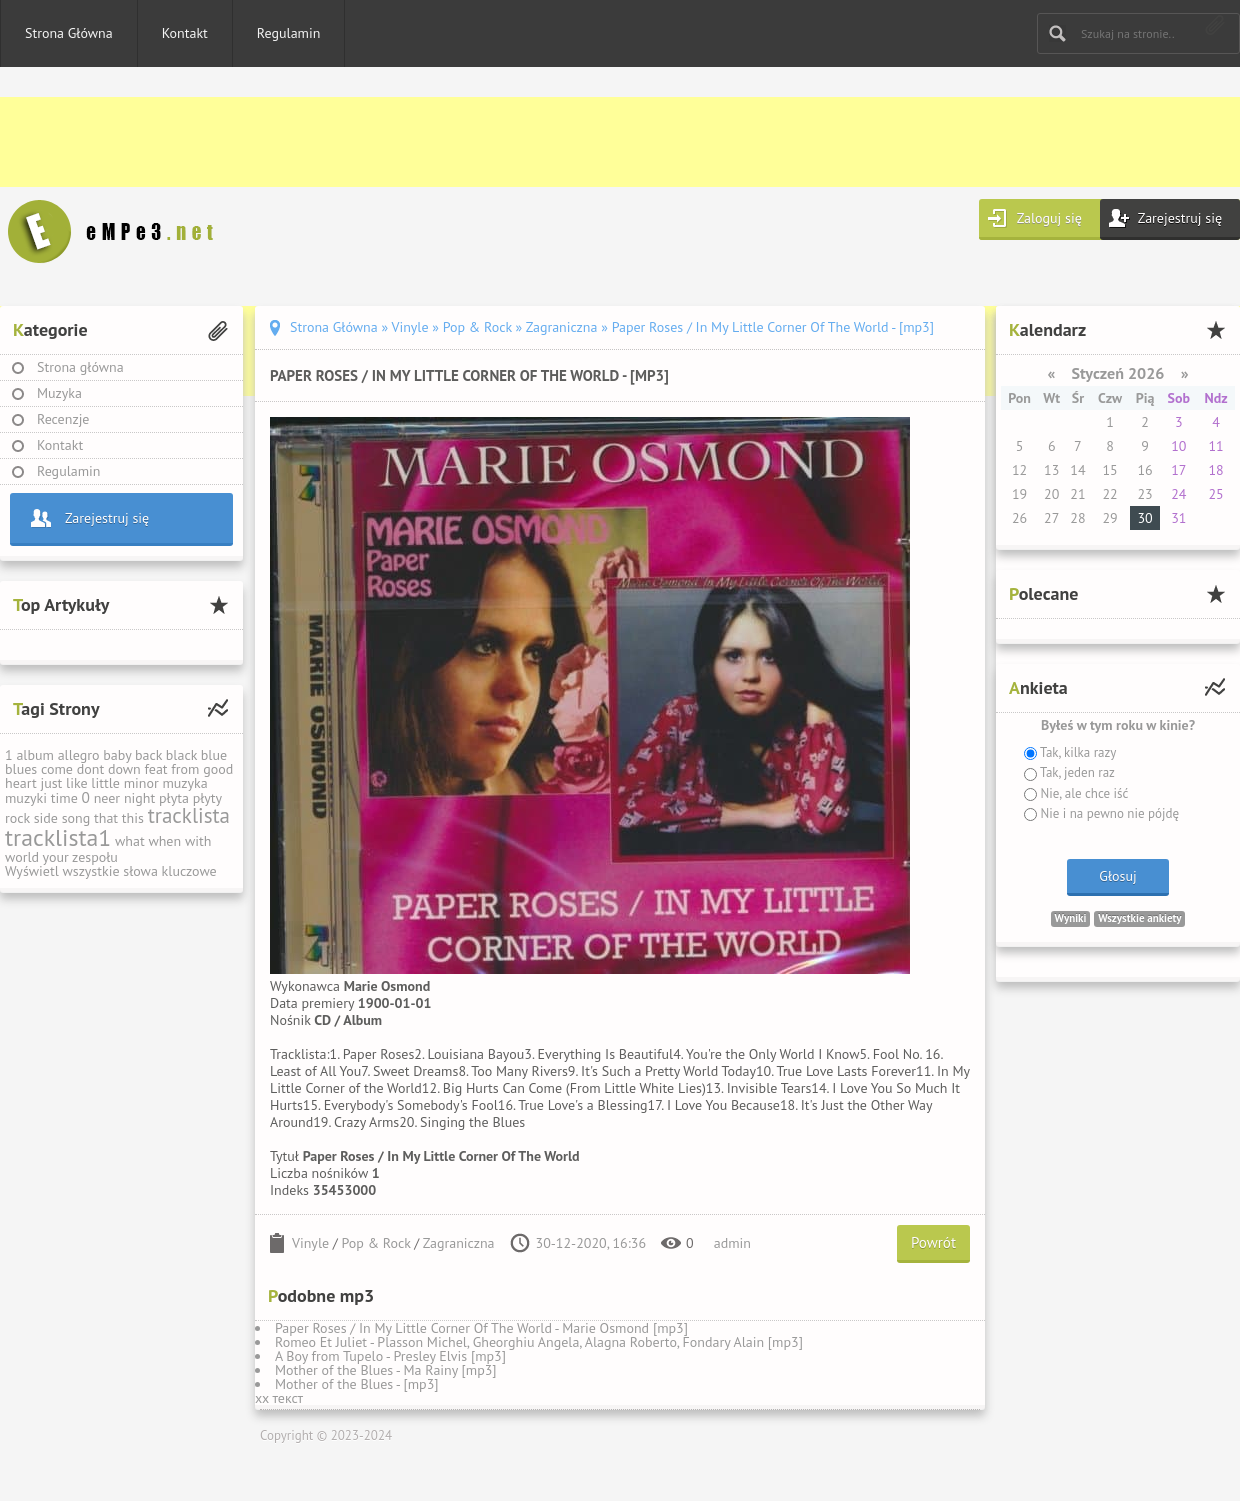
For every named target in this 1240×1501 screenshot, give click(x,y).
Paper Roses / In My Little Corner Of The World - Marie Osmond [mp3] (481, 1328)
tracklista (189, 815)
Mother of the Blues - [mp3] (357, 1384)
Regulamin (289, 33)
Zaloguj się (1049, 218)
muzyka (184, 783)
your (56, 857)
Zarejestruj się (1180, 218)
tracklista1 (58, 837)
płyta (174, 798)
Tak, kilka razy (1076, 752)
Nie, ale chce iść (1082, 793)
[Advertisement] (600, 142)
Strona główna (80, 367)
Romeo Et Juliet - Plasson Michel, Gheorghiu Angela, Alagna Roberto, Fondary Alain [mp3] (539, 1342)
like (77, 783)
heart (21, 783)
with (198, 841)
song (76, 818)
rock (17, 818)
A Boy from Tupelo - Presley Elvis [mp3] (390, 1356)
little (105, 783)
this (133, 818)
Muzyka (59, 393)
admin (732, 1243)
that (106, 818)
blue (214, 755)
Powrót (933, 1242)
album (35, 755)
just (51, 783)
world (22, 857)
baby (117, 755)
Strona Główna (69, 33)
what (130, 841)
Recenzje (63, 419)
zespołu (95, 857)
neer (107, 798)
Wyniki (1071, 918)
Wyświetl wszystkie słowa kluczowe (111, 871)
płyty (207, 798)
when (164, 841)
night (139, 798)
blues (21, 769)
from (185, 769)
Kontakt (185, 33)
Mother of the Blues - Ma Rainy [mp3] (386, 1370)
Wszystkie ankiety (1139, 918)
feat (155, 769)
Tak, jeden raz (1076, 772)
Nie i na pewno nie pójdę (1108, 813)
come (57, 769)
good (218, 769)
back (148, 755)
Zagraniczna (459, 1243)
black (181, 755)
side (46, 818)
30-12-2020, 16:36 (591, 1243)
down (124, 769)
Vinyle (310, 1243)
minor (141, 783)
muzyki (26, 798)
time (64, 798)
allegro (79, 755)
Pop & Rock (376, 1243)
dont (90, 769)
